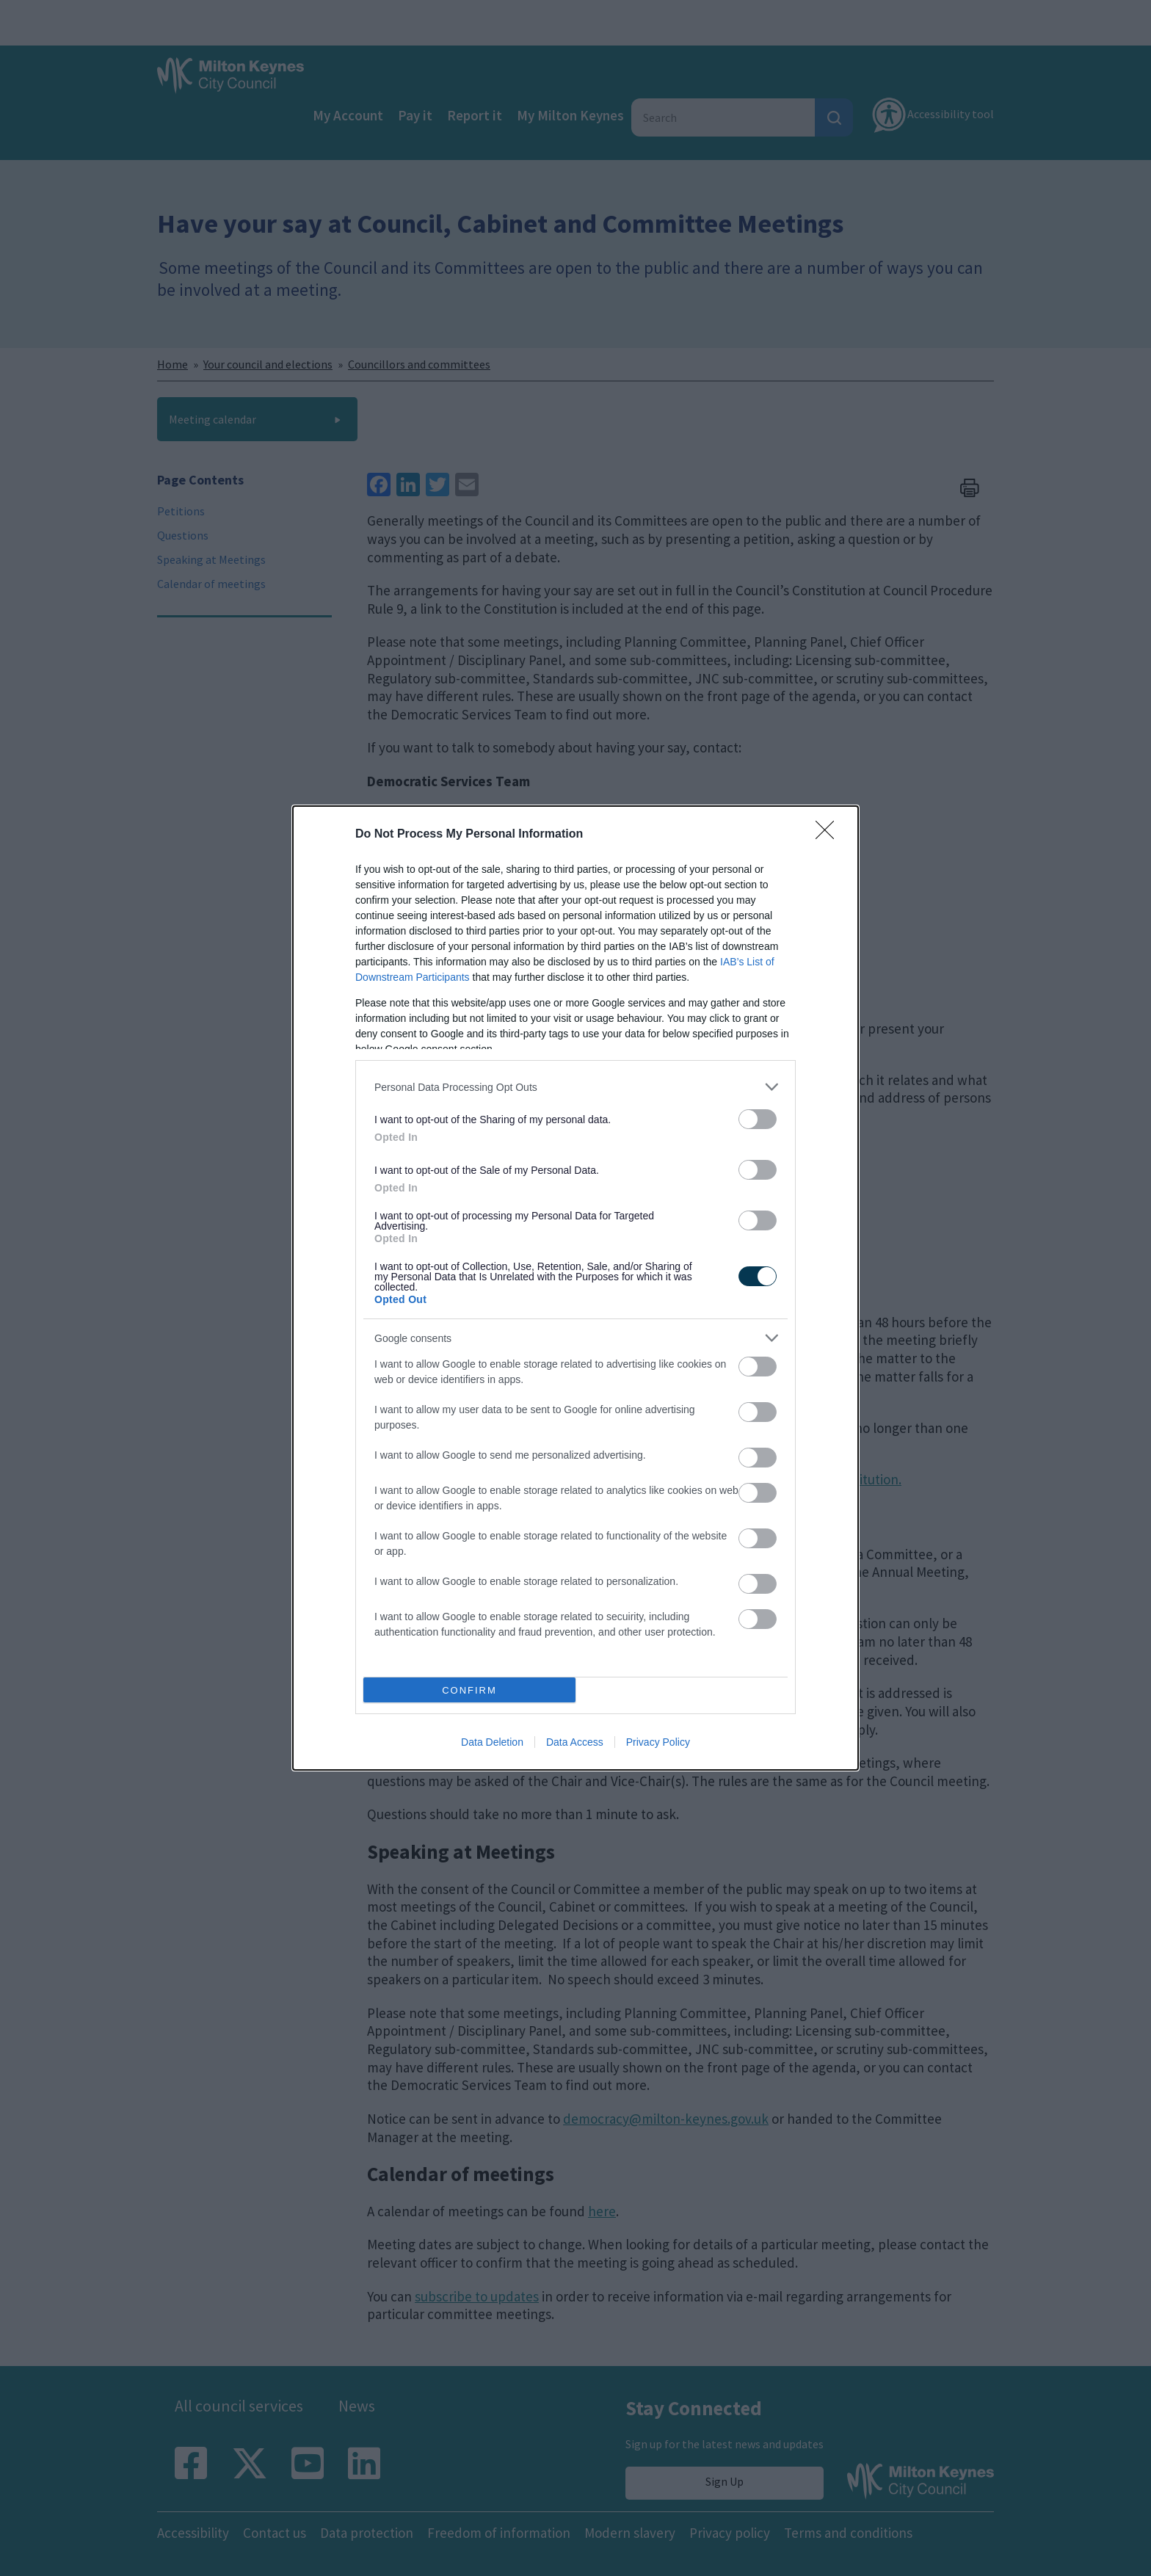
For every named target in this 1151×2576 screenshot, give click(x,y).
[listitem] (575, 1087)
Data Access (574, 1742)
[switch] (757, 1119)
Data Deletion (492, 1742)
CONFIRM (469, 1690)
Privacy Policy (658, 1742)
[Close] (829, 835)
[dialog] (575, 1288)
